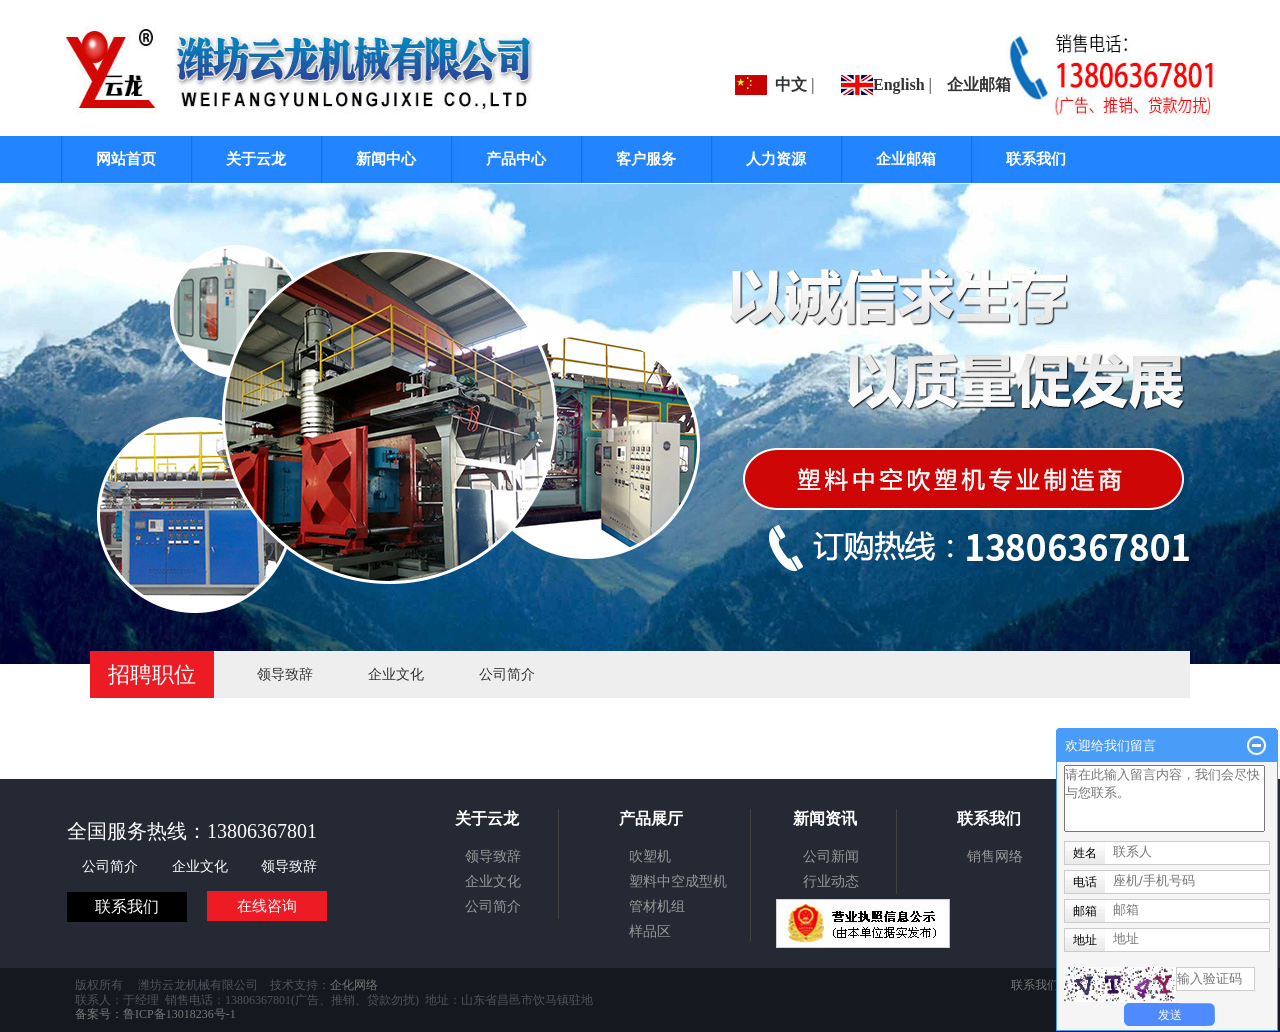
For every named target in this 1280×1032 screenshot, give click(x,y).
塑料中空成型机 (678, 881)
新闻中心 (386, 159)
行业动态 (831, 881)
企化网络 (354, 985)
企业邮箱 (979, 84)
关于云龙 (256, 159)
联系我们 (1036, 159)
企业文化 (396, 674)
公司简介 (507, 674)
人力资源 (776, 159)
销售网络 (995, 856)
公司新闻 (831, 856)
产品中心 (516, 159)
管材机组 (657, 906)
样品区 (650, 931)
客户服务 (646, 159)
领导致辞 (285, 674)
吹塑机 (650, 856)
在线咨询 (267, 906)
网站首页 (126, 159)
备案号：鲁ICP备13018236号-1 (155, 1014)
